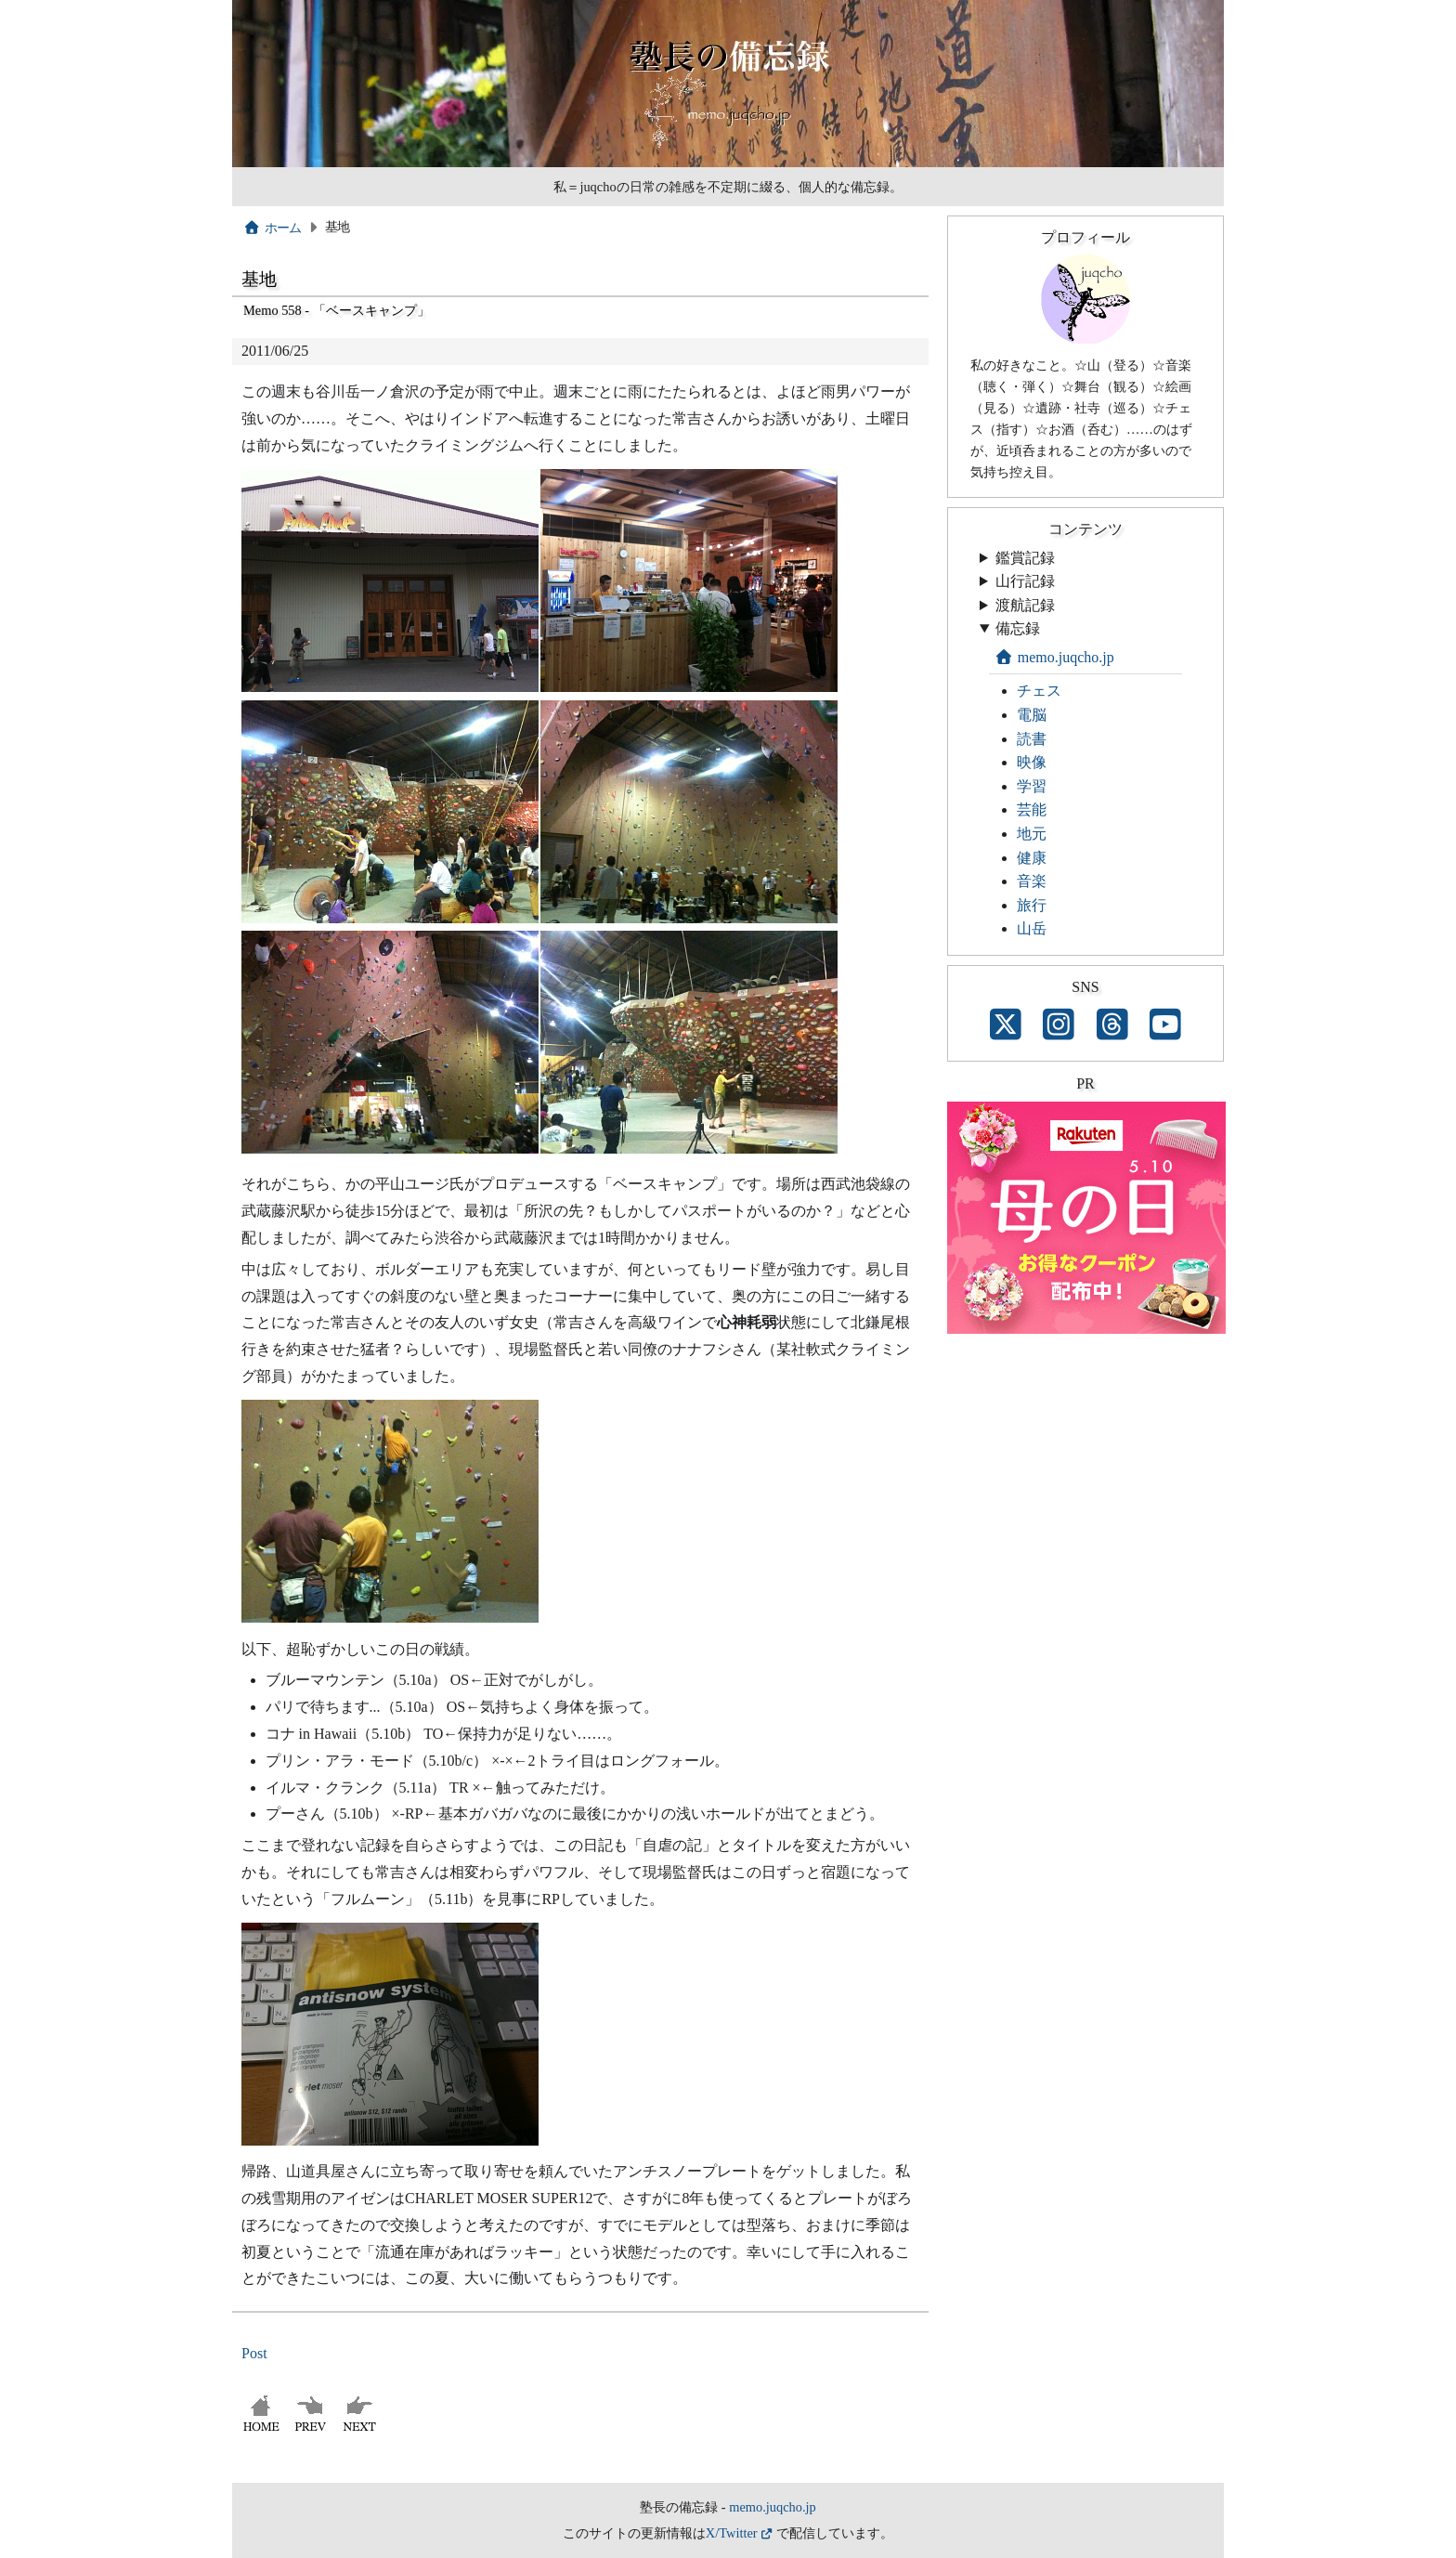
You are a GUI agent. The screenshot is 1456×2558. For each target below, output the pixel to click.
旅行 (1031, 905)
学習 (1031, 786)
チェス (1039, 690)
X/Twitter (732, 2532)
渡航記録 (1025, 605)
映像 (1031, 762)
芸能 (1031, 809)
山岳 (1031, 928)
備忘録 (1017, 628)
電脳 (1031, 715)
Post (254, 2353)
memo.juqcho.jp (1054, 657)
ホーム (272, 227)
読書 (1031, 739)
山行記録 (1025, 581)
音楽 (1031, 881)
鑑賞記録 (1025, 558)
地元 (1031, 834)
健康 (1031, 858)
